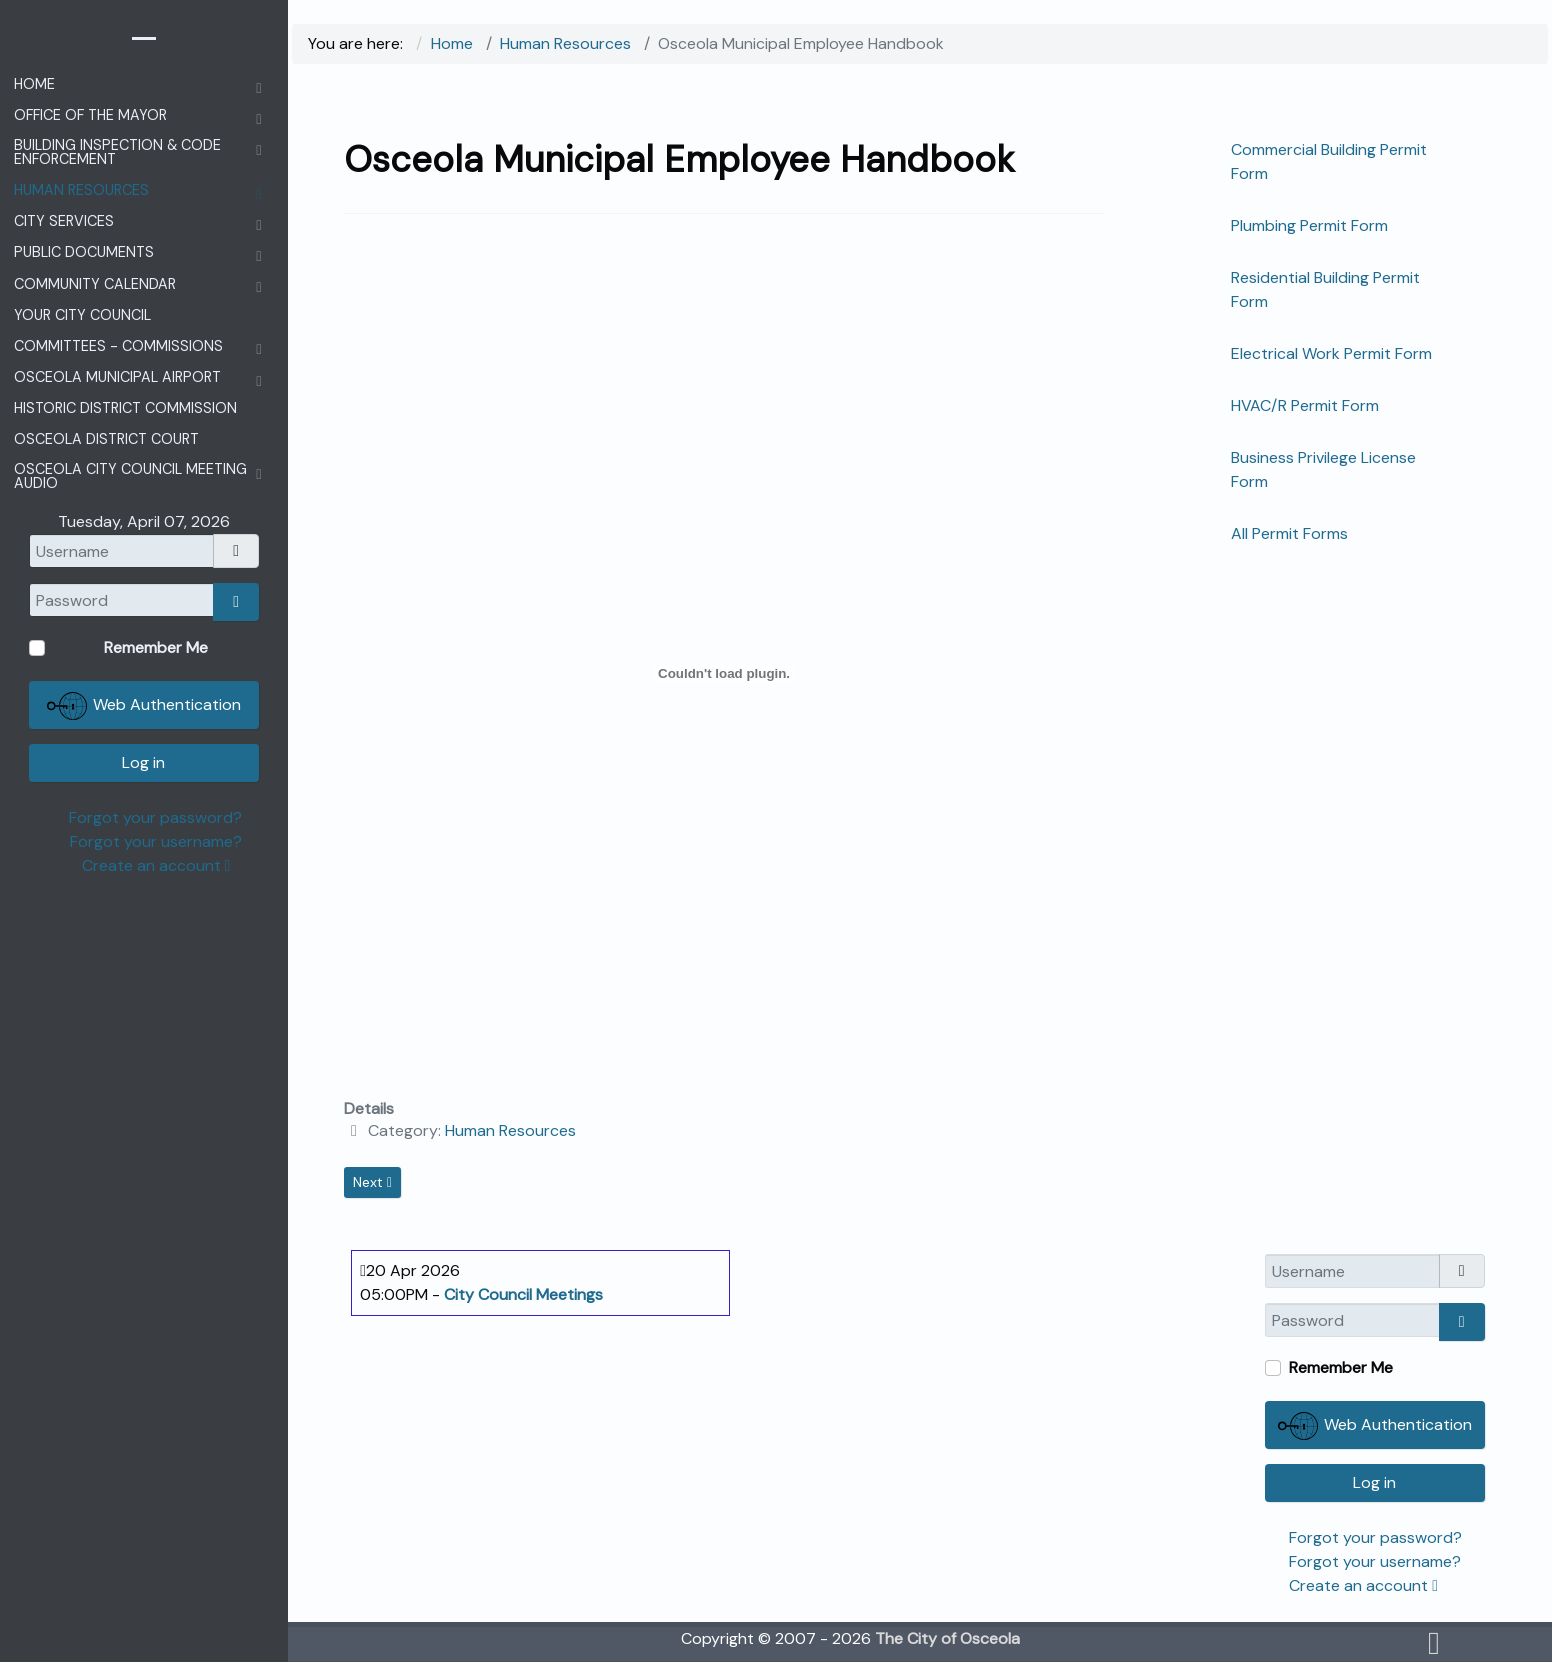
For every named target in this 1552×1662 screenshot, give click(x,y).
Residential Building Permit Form (1325, 289)
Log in (1374, 1482)
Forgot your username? (1375, 1561)
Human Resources (510, 1130)
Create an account (1363, 1585)
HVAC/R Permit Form (1305, 405)
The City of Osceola (947, 1638)
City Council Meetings (523, 1294)
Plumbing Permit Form (1309, 225)
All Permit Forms (1289, 533)
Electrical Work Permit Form (1331, 353)
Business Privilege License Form (1323, 469)
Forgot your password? (1375, 1537)
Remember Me (1341, 1367)
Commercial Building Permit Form (1329, 161)
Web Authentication (1375, 1426)
